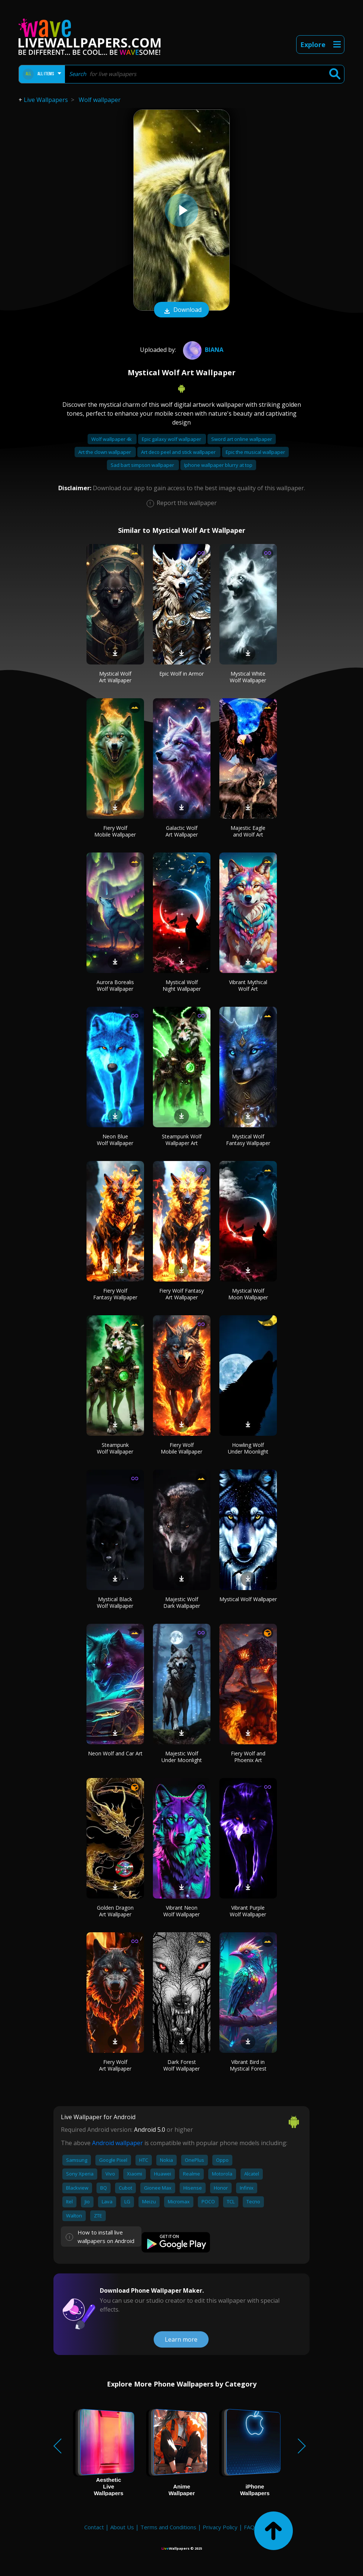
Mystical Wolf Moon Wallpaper (248, 1294)
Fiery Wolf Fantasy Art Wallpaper (181, 1294)
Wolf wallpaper (100, 100)
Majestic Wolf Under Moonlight (181, 1757)
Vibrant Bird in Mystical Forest (248, 2065)
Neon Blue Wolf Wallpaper (115, 1140)
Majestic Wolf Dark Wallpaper (181, 1602)
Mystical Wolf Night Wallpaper (182, 985)
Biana (202, 350)
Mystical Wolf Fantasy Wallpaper (248, 1140)
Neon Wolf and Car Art (115, 1753)
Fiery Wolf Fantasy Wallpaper (115, 1294)
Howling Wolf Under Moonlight (248, 1448)
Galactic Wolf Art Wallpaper (182, 831)
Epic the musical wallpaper (255, 452)
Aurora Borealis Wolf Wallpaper (115, 985)
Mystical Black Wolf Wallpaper (115, 1602)
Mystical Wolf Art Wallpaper (115, 677)
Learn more (181, 2339)
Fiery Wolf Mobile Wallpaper (115, 831)
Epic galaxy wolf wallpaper (172, 439)
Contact (94, 2527)
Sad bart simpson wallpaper (143, 465)
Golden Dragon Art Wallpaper (115, 1911)
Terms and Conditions (168, 2527)
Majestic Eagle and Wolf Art (247, 831)
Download (181, 310)
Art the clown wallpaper (105, 452)
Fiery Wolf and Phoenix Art (248, 1757)
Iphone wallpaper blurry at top (218, 465)
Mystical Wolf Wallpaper (248, 1599)
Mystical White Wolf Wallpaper (248, 677)
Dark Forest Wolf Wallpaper (181, 2065)
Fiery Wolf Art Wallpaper (115, 2065)
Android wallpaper (117, 2143)
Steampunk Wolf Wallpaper (115, 1448)
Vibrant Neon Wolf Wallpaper (181, 1911)
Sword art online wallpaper (241, 439)
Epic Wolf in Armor (181, 673)
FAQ (249, 2527)
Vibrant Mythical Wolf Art (248, 985)
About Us (122, 2527)
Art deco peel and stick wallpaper (179, 452)
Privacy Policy (220, 2527)
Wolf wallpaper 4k (112, 439)
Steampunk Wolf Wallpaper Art (182, 1140)
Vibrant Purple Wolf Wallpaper (248, 1911)
